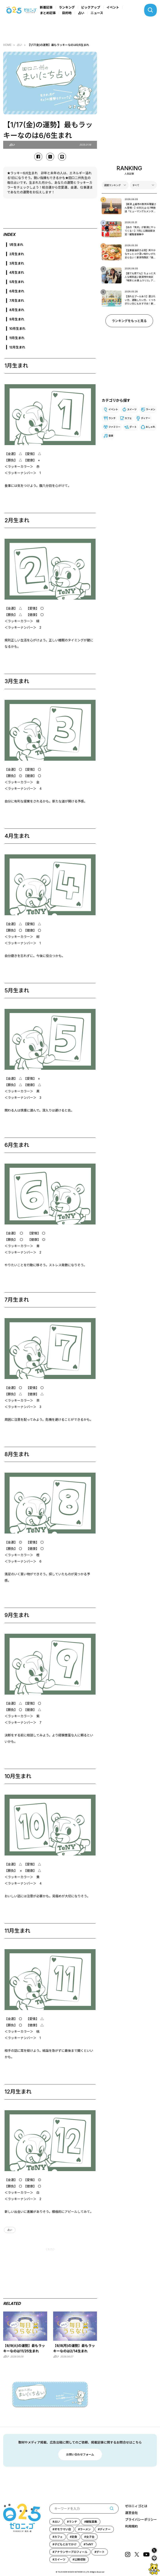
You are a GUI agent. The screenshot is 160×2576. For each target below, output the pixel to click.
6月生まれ (16, 291)
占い (81, 13)
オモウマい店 (62, 2529)
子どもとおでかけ (65, 2544)
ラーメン (150, 409)
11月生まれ (16, 338)
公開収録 (79, 2559)
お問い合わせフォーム (80, 2454)
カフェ (128, 418)
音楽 (110, 435)
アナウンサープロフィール (70, 2552)
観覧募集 (91, 2521)
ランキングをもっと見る (129, 321)
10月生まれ (17, 329)
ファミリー (114, 426)
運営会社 (131, 2513)
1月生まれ (16, 245)
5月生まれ (16, 282)
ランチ (112, 418)
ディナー (145, 418)
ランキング (67, 7)
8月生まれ (16, 310)
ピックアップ (90, 7)
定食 (74, 2536)
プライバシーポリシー (141, 2520)
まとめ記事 (48, 13)
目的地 (67, 13)
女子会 (90, 2536)
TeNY (89, 2544)
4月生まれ (16, 272)
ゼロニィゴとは (136, 2506)
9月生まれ (16, 319)
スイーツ (132, 409)
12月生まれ (17, 347)
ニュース (97, 13)
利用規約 (131, 2526)
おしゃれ (150, 426)
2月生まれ (16, 254)
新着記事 (46, 7)
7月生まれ (16, 300)
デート (133, 426)
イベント (112, 7)
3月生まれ (16, 263)
